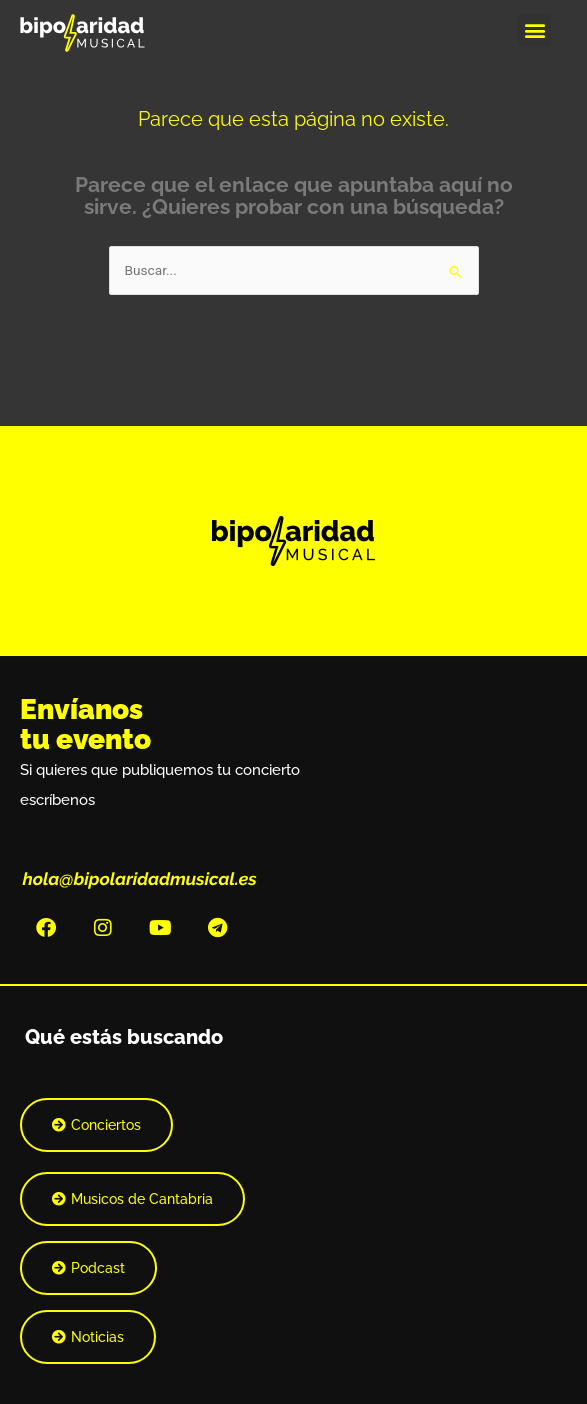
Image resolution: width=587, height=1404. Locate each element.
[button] (534, 29)
